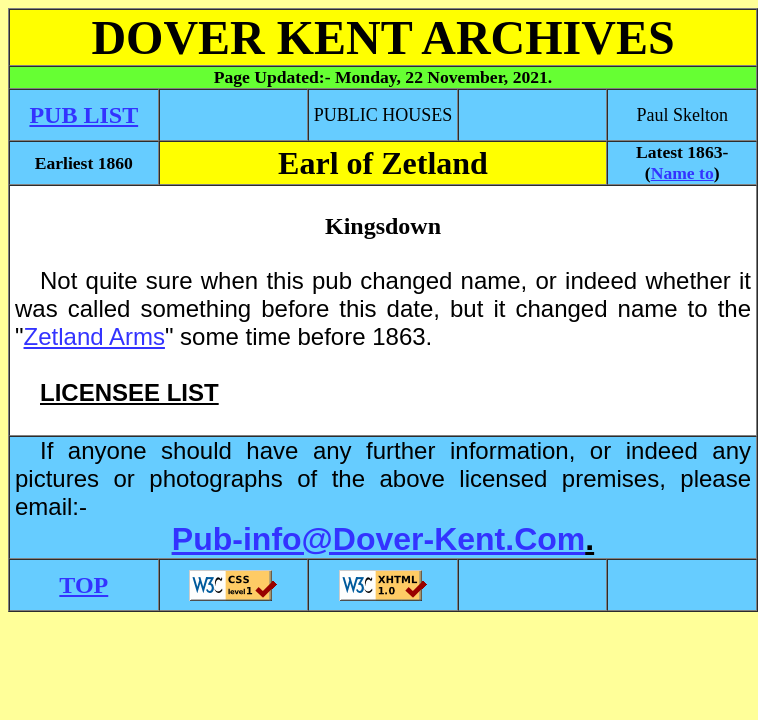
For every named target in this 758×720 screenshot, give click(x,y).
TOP (83, 585)
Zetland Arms (94, 336)
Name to (682, 173)
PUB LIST (83, 115)
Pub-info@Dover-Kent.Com (378, 539)
